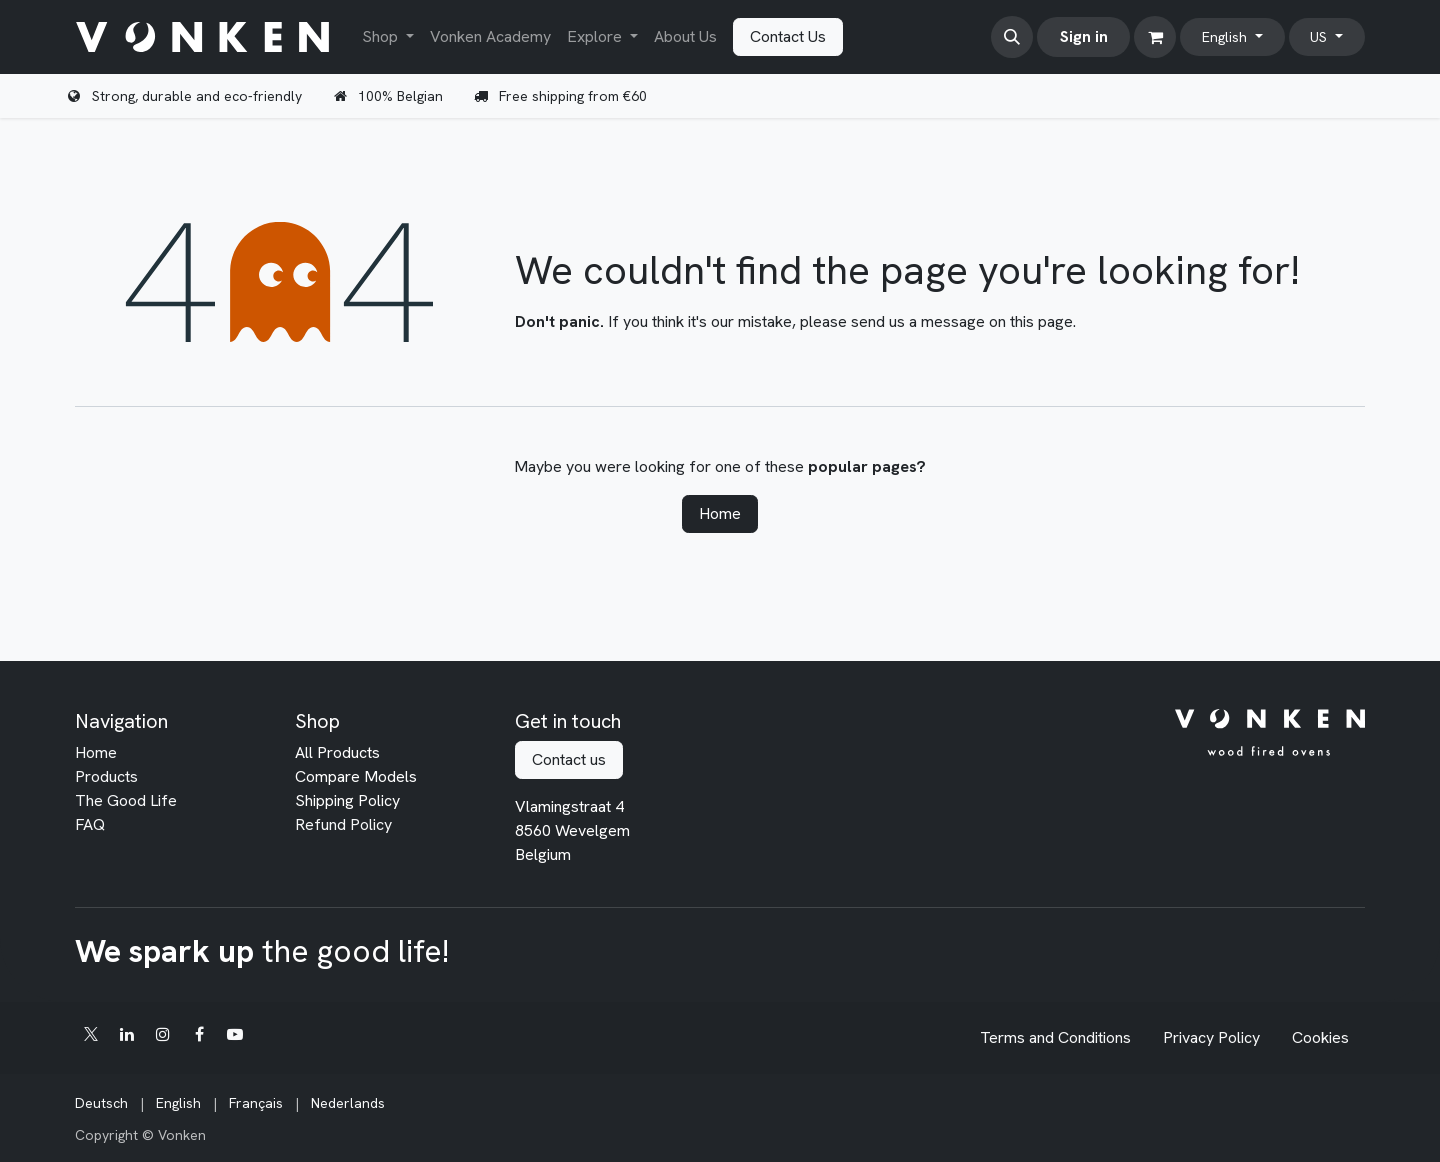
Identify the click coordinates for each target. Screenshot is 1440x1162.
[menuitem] (388, 37)
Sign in (1084, 36)
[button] (1012, 37)
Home (720, 513)
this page (1041, 321)
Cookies (1320, 1037)
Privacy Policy (1211, 1037)
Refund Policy (343, 824)
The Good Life (126, 800)
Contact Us (788, 36)
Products (106, 776)
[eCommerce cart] (1155, 37)
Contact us (569, 759)
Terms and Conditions (1055, 1037)
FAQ (90, 824)
